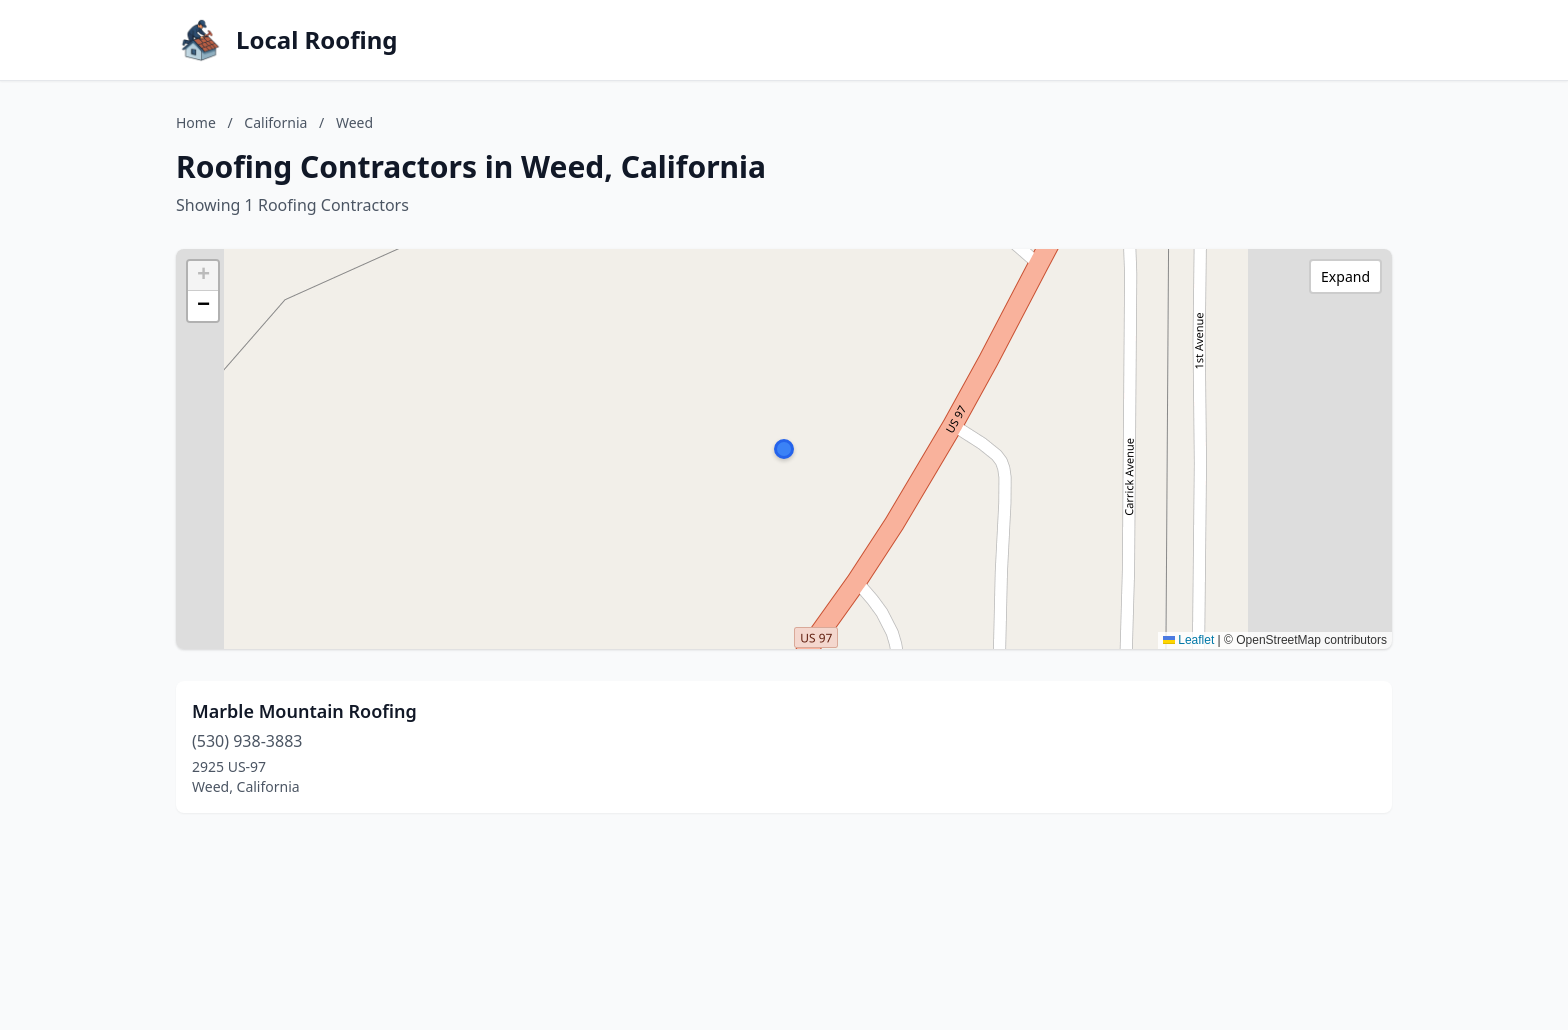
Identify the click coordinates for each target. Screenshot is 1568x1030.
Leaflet (1188, 640)
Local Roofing (317, 40)
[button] (784, 449)
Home (196, 122)
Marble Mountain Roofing (304, 711)
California (275, 122)
